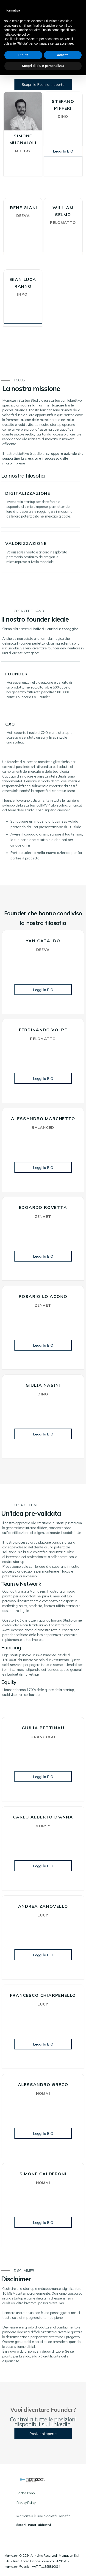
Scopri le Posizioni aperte (43, 84)
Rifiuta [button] (23, 55)
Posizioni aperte (43, 2433)
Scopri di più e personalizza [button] (43, 66)
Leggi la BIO (63, 151)
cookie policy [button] (20, 34)
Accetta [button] (63, 55)
